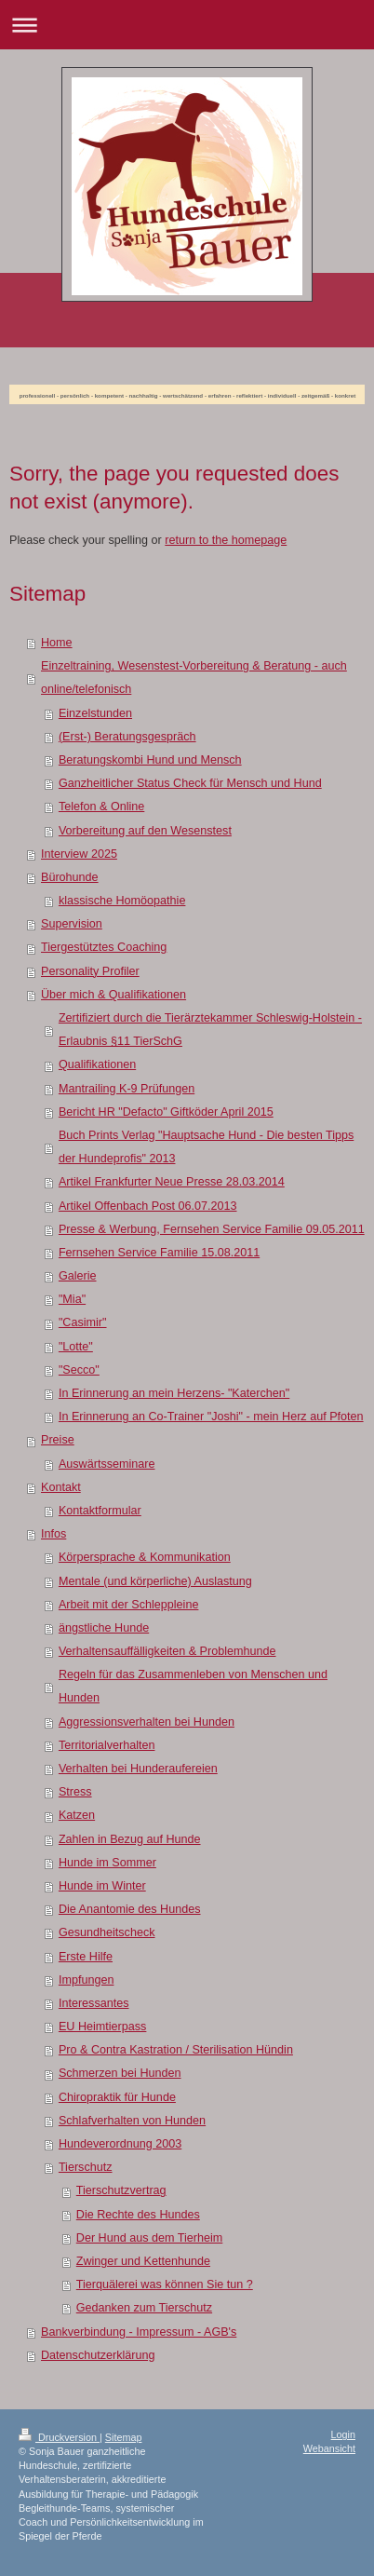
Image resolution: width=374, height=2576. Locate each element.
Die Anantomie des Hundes (130, 1909)
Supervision (71, 923)
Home (57, 642)
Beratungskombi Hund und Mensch (150, 759)
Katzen (77, 1815)
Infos (53, 1533)
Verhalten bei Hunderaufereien (138, 1768)
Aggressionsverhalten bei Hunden (146, 1722)
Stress (75, 1791)
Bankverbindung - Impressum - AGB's (138, 2332)
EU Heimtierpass (102, 2026)
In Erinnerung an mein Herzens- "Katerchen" (174, 1393)
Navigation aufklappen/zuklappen (187, 25)
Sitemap (123, 2437)
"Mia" (72, 1299)
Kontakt (61, 1487)
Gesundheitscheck (107, 1932)
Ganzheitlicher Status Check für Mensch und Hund (190, 783)
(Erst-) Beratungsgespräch (127, 736)
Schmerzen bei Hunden (120, 2073)
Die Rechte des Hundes (138, 2214)
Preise (57, 1439)
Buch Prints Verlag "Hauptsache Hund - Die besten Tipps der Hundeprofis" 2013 (206, 1147)
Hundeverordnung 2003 (120, 2143)
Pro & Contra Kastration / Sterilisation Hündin (176, 2049)
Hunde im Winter (102, 1885)
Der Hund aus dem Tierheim (149, 2237)
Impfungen (86, 1979)
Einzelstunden (95, 713)
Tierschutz (86, 2167)
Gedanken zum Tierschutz (144, 2307)
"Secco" (79, 1369)
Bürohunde (70, 877)
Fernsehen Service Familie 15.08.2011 (159, 1252)
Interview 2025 (79, 854)
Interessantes (94, 2003)
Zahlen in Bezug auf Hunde (130, 1839)
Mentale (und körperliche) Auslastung (155, 1581)
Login (343, 2434)
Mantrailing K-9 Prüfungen (126, 1088)
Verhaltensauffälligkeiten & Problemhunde (167, 1651)
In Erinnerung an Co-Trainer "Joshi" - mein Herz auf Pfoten (211, 1416)
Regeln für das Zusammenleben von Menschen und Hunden (193, 1686)
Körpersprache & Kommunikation (145, 1557)
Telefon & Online (101, 806)
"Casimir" (83, 1322)
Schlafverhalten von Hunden (132, 2120)
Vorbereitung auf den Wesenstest (145, 830)
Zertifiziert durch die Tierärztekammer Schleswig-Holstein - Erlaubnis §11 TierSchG (210, 1029)
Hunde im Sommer (107, 1862)
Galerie (78, 1275)
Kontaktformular (100, 1510)
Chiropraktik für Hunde (117, 2097)
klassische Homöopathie (122, 900)
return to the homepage (226, 540)
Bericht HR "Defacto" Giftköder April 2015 (166, 1112)
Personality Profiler (90, 971)
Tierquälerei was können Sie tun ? (164, 2284)
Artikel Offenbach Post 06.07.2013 (148, 1206)
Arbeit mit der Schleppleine (129, 1604)
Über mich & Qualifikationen (113, 994)
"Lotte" (76, 1346)
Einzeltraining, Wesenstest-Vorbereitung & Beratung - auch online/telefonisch (194, 677)
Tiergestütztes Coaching (104, 947)
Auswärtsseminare (107, 1464)
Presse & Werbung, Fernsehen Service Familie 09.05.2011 (212, 1229)
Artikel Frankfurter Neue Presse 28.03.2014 (172, 1181)
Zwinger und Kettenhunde (143, 2261)
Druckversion (59, 2437)
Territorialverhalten (107, 1745)
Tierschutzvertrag (121, 2190)
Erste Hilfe (86, 1956)
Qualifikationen (97, 1064)
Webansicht (329, 2448)
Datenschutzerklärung (98, 2355)
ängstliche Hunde (104, 1627)
